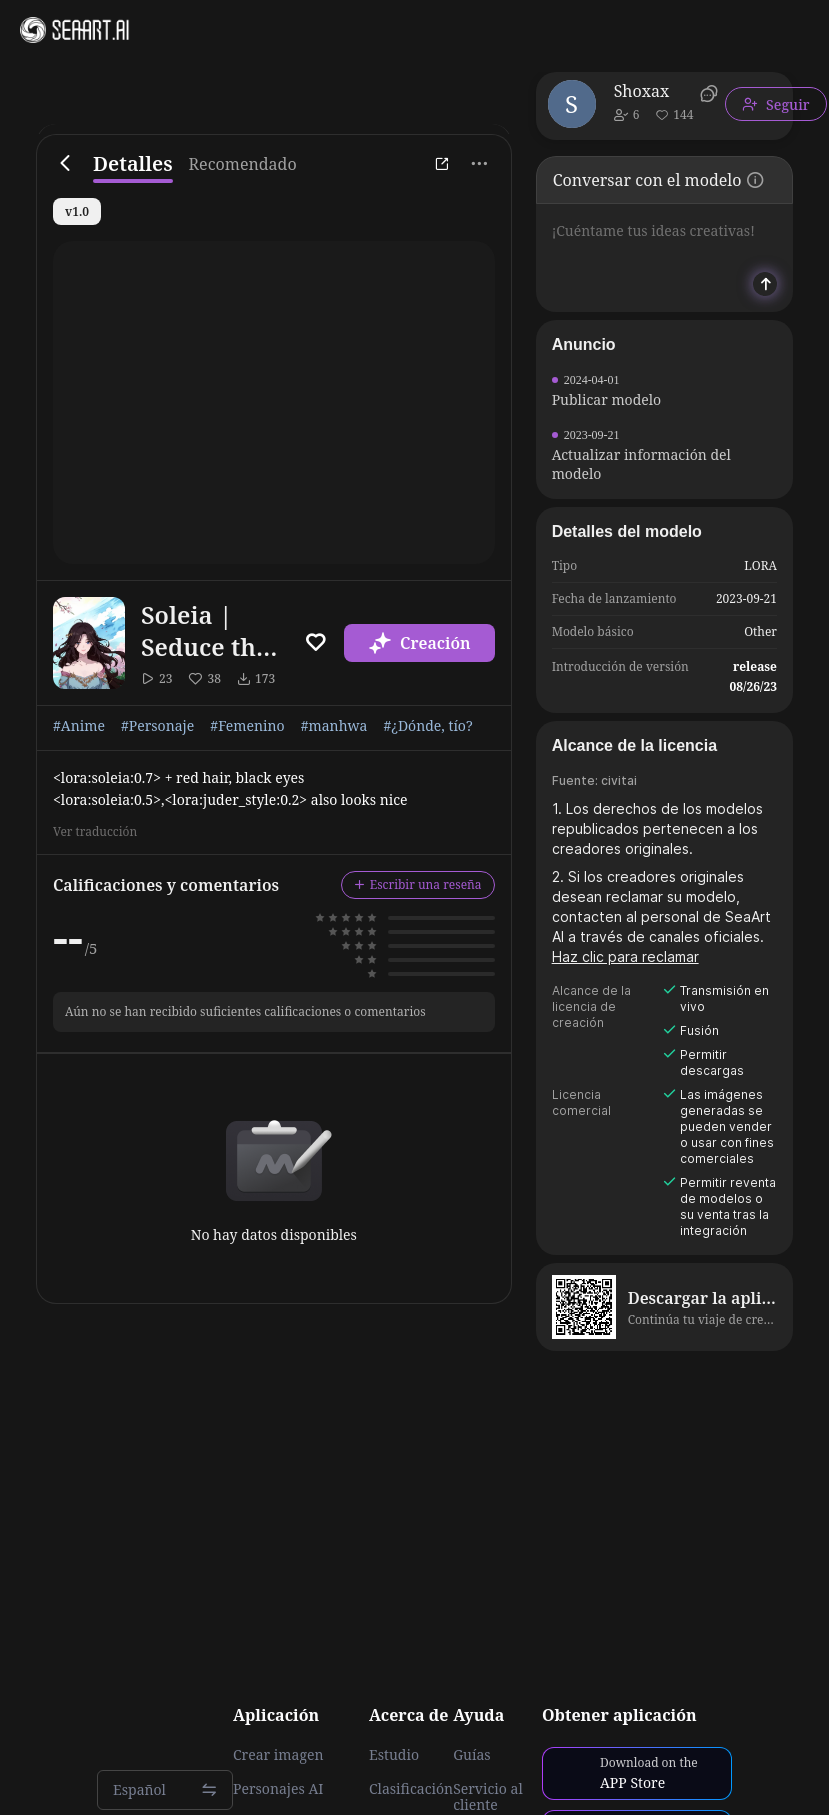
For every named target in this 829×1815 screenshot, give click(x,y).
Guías (472, 1755)
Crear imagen (278, 1755)
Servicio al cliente (488, 1797)
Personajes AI (278, 1789)
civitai (619, 780)
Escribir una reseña (418, 884)
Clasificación (411, 1789)
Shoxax (642, 91)
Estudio (394, 1755)
